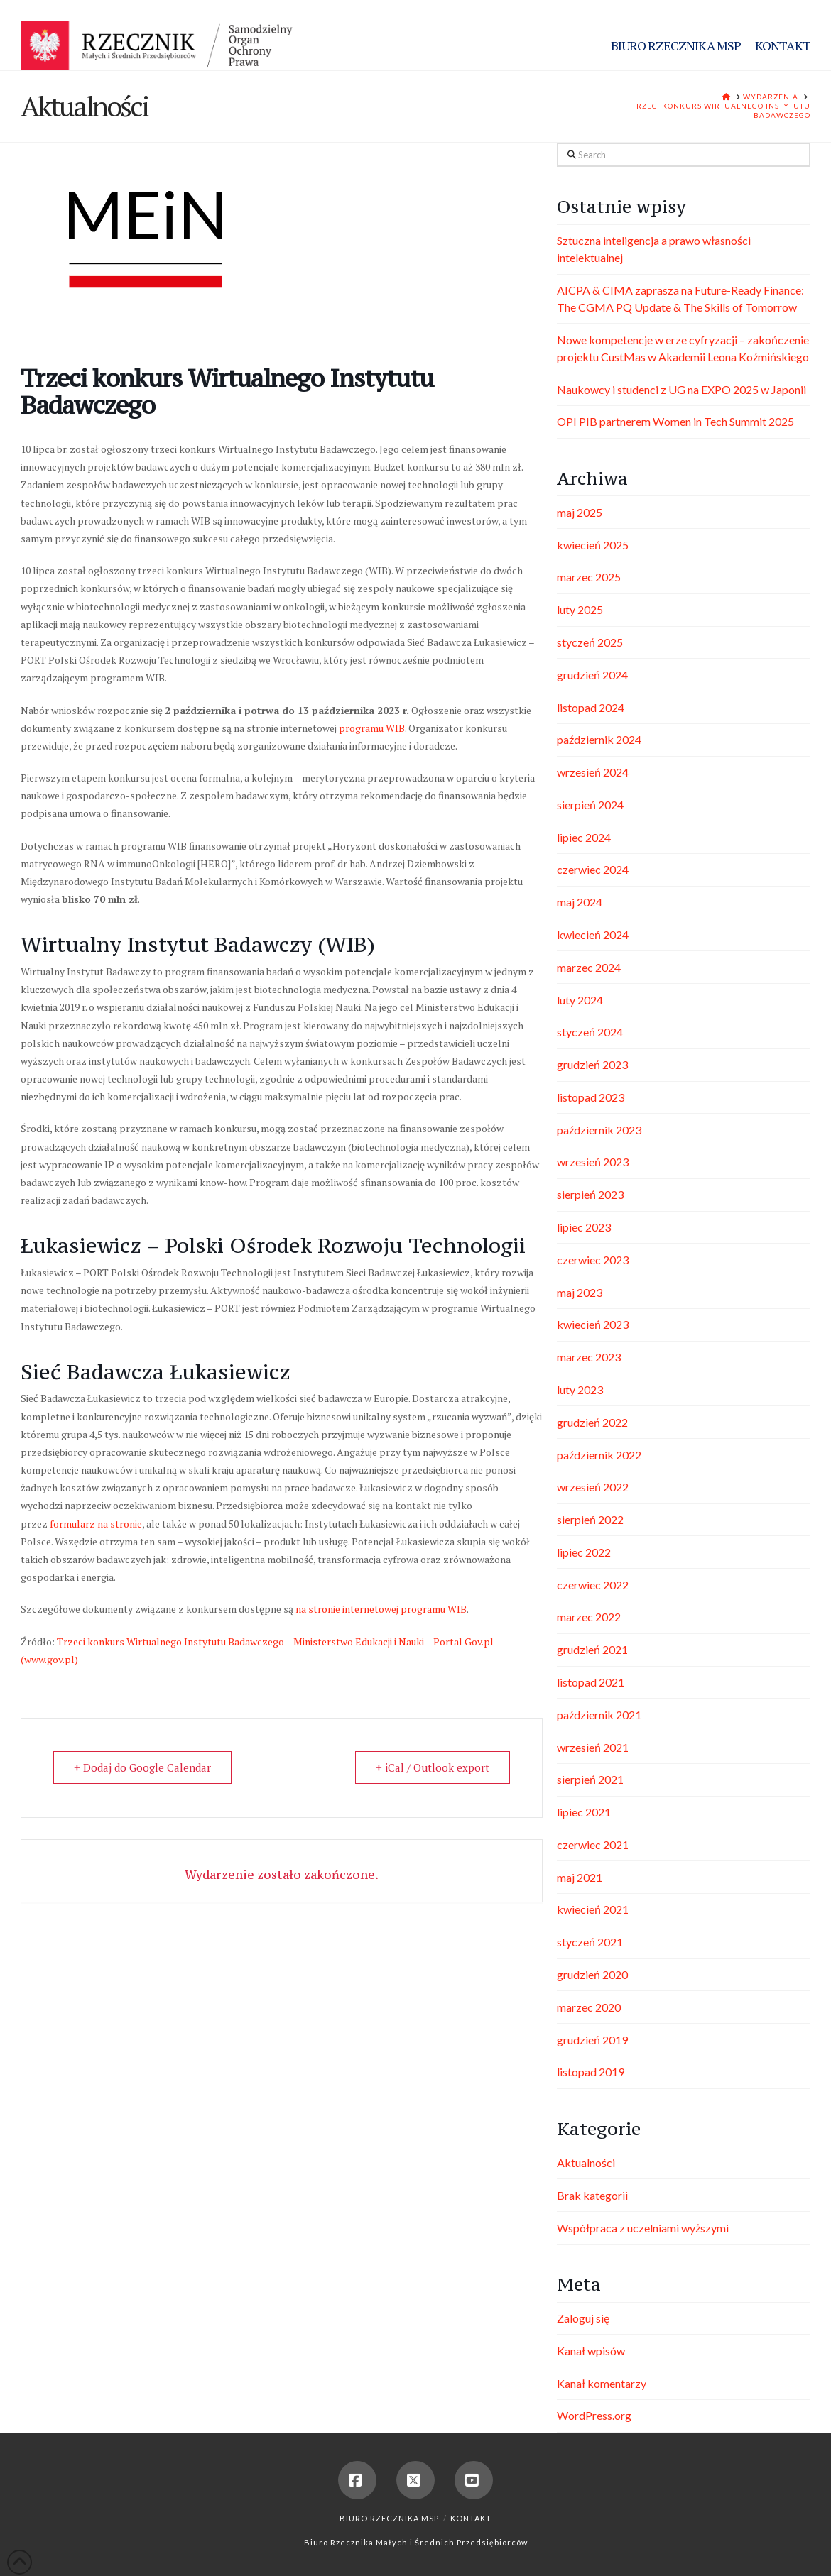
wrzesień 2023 (593, 1161)
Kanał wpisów (591, 2350)
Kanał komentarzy (601, 2383)
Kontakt (470, 2518)
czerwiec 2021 (593, 1844)
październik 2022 (599, 1455)
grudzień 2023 (592, 1064)
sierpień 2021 (590, 1779)
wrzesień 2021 (593, 1747)
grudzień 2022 (592, 1422)
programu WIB (372, 728)
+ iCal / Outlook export (432, 1767)
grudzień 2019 (592, 2039)
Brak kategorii (592, 2195)
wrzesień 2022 (593, 1486)
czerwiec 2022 (593, 1584)
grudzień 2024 (592, 674)
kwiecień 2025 (593, 545)
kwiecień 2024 (593, 934)
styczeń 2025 (590, 642)
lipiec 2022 (584, 1552)
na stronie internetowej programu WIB (381, 1609)
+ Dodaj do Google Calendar (142, 1767)
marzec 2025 (589, 576)
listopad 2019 (590, 2071)
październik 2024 (599, 739)
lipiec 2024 (584, 837)
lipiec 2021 (584, 1812)
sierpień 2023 (590, 1194)
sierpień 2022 (590, 1519)
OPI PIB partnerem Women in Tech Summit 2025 (675, 421)
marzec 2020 (589, 2007)
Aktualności (586, 2162)
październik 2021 (599, 1714)
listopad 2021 (590, 1682)
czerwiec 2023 (593, 1259)
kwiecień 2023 (593, 1324)
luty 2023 (580, 1389)
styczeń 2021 (590, 1942)
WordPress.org (594, 2415)
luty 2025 (580, 609)
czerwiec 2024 (593, 869)
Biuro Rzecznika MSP (389, 2518)
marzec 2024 (589, 967)
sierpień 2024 (590, 804)
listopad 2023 (590, 1097)
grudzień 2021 (592, 1649)
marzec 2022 (589, 1616)
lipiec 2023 (584, 1227)
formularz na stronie (96, 1523)
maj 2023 (579, 1292)
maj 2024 (579, 902)
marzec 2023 (589, 1357)
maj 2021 (579, 1877)
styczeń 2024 (590, 1031)
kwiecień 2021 (593, 1909)
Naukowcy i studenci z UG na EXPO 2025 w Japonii (681, 389)
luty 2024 (580, 1000)
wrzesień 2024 (593, 772)
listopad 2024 (590, 707)
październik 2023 (599, 1129)
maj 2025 (579, 512)
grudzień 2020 (592, 1974)
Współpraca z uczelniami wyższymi (643, 2228)
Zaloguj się (583, 2318)
